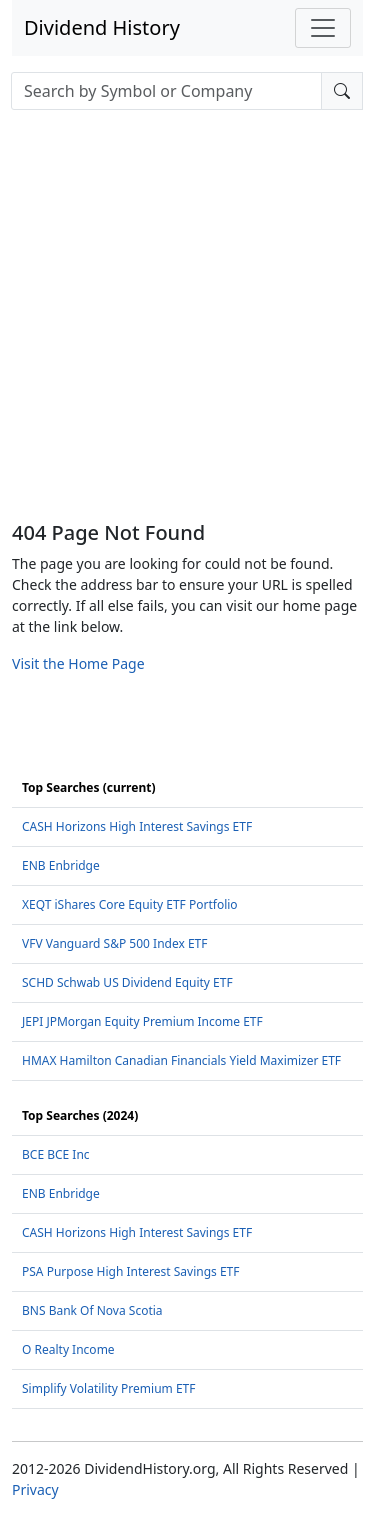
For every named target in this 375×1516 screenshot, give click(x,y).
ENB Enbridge (61, 865)
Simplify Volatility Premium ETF (108, 1388)
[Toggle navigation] (323, 28)
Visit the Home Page (78, 663)
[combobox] (166, 91)
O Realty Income (68, 1349)
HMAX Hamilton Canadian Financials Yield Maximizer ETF (181, 1060)
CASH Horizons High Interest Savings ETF (137, 826)
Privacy (35, 1489)
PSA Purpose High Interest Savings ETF (130, 1271)
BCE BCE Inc (56, 1154)
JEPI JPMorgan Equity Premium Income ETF (142, 1021)
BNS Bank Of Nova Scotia (92, 1310)
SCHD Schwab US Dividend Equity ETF (127, 982)
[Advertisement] (187, 323)
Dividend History (102, 27)
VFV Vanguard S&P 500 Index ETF (115, 943)
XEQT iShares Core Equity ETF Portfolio (130, 904)
